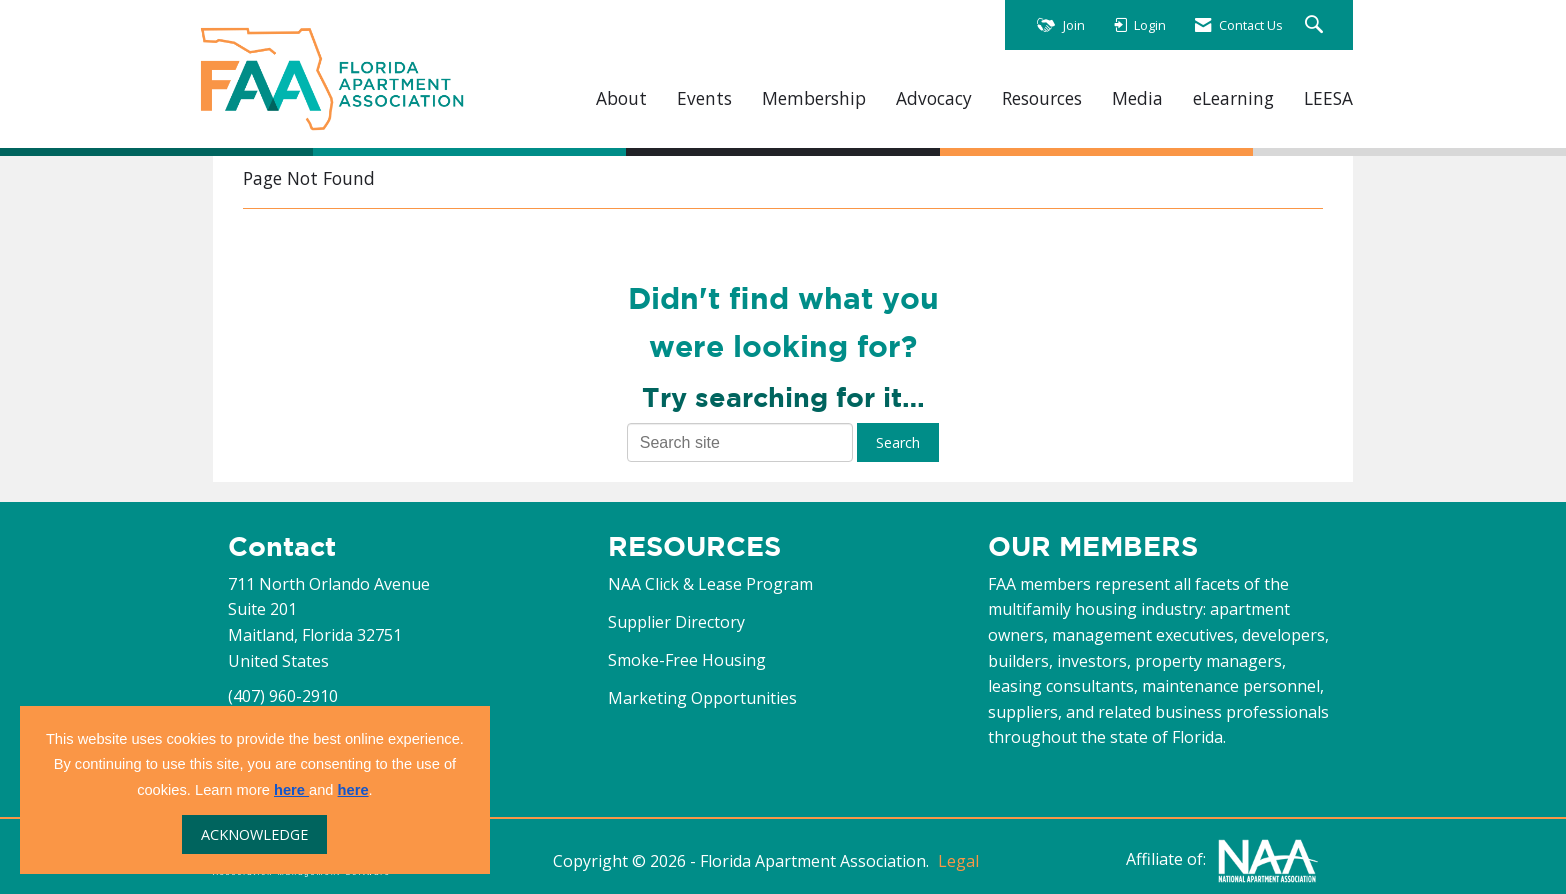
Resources (1042, 98)
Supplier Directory (676, 622)
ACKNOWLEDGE (254, 834)
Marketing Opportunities (702, 698)
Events (704, 98)
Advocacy (934, 98)
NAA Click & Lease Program (710, 584)
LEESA (1328, 98)
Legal (958, 861)
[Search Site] (1316, 25)
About (621, 98)
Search (898, 442)
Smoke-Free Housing (687, 660)
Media (1137, 98)
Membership (814, 98)
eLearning (1233, 98)
